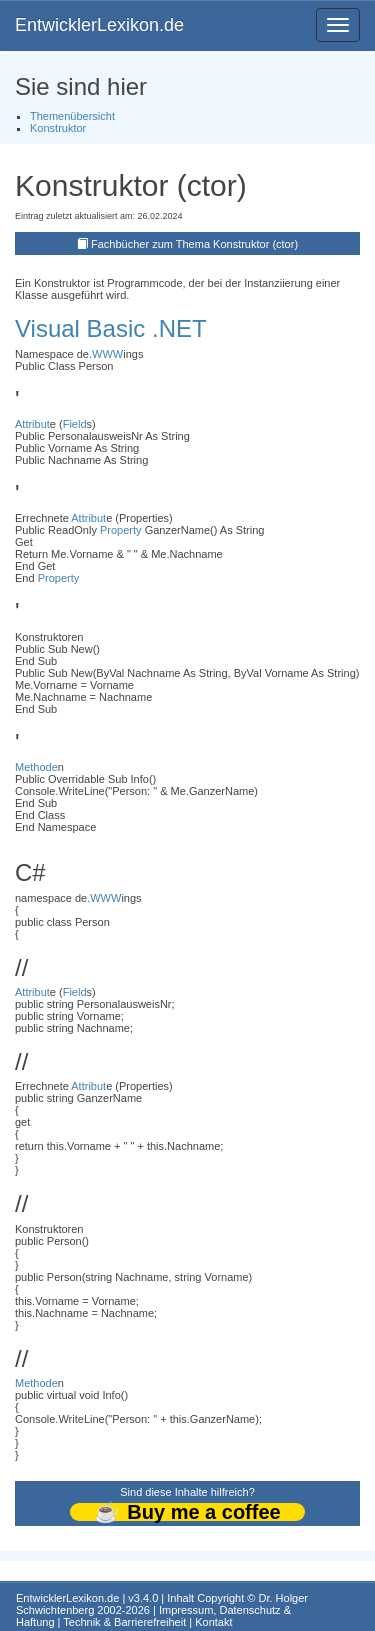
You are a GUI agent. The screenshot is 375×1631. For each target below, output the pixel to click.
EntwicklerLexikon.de (99, 25)
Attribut (32, 424)
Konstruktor (58, 128)
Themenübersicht (72, 116)
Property (121, 530)
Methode (36, 767)
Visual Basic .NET (111, 328)
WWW (107, 354)
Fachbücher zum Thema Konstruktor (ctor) (194, 244)
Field (75, 424)
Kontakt (213, 1622)
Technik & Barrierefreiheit (124, 1622)
